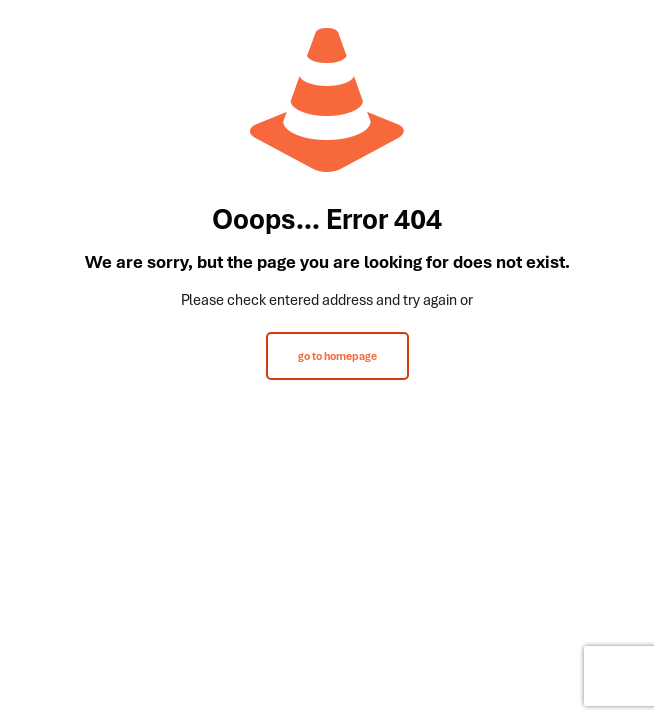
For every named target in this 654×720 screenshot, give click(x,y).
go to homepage (337, 356)
